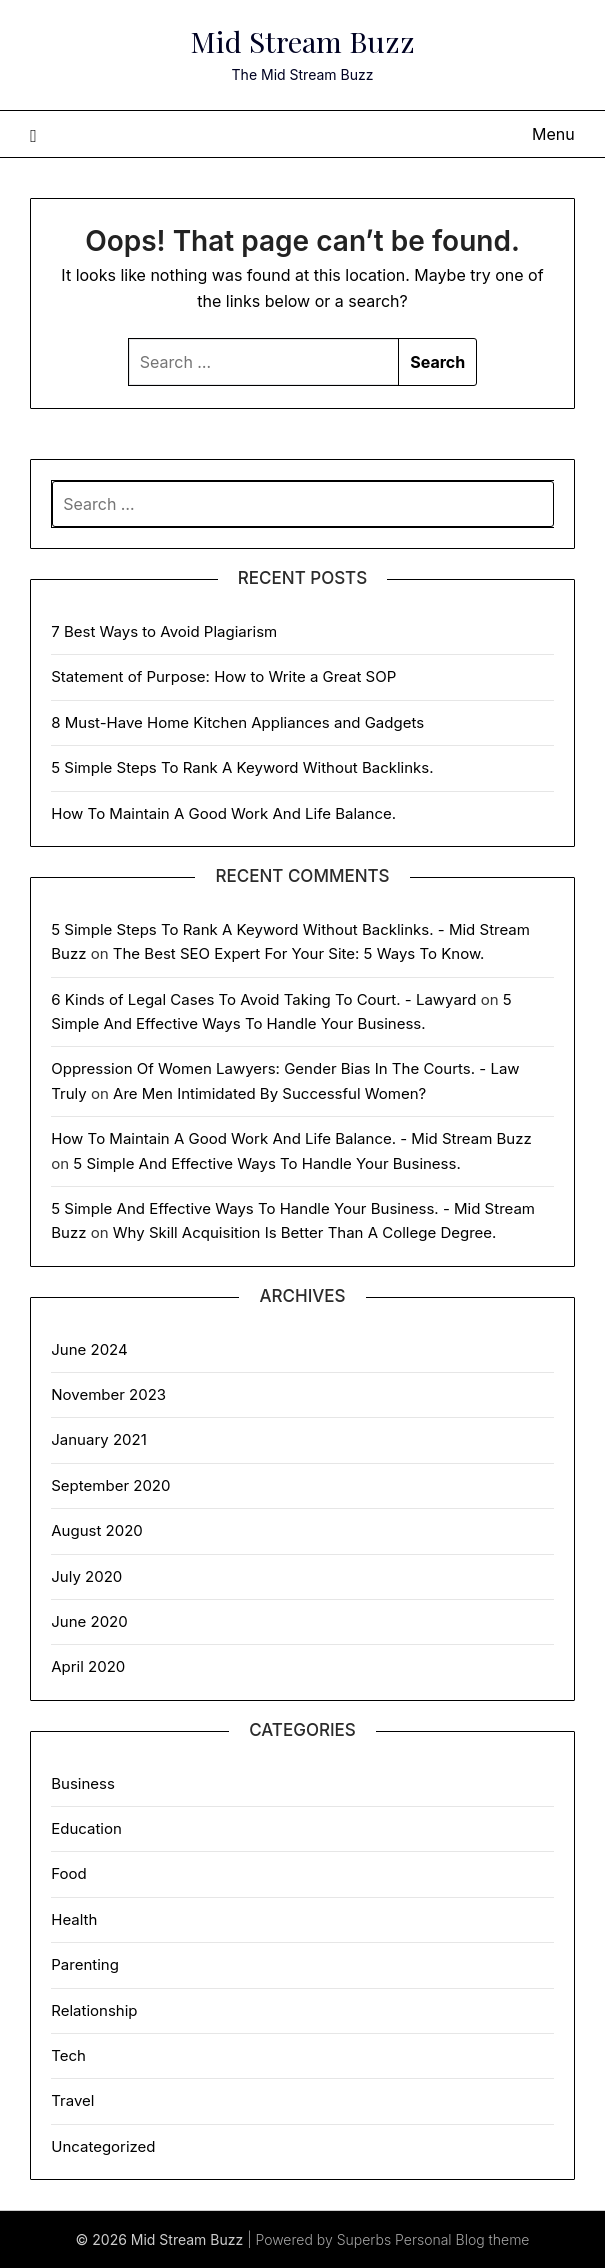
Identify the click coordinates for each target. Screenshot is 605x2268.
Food (68, 1873)
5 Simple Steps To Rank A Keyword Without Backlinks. (242, 767)
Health (74, 1919)
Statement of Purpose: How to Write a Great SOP (223, 676)
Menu (553, 134)
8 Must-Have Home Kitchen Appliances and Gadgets (237, 722)
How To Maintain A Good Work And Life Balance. (223, 813)
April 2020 (88, 1666)
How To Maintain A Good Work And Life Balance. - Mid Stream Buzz (291, 1138)
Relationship (94, 2010)
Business (83, 1783)
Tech (68, 2055)
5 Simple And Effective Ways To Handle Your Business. (266, 1163)
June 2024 (89, 1349)
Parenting (85, 1964)
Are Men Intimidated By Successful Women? (269, 1093)
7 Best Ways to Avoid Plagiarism (164, 631)
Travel (72, 2100)
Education (86, 1828)
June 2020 (89, 1621)
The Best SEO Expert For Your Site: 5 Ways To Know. (299, 953)
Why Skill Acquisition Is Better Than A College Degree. (305, 1232)
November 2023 (108, 1394)
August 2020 (97, 1530)
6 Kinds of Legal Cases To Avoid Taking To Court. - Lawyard (263, 999)
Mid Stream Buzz (303, 41)
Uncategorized (103, 2146)
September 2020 (110, 1485)
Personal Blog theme (462, 2239)
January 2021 (99, 1439)
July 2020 (86, 1576)
